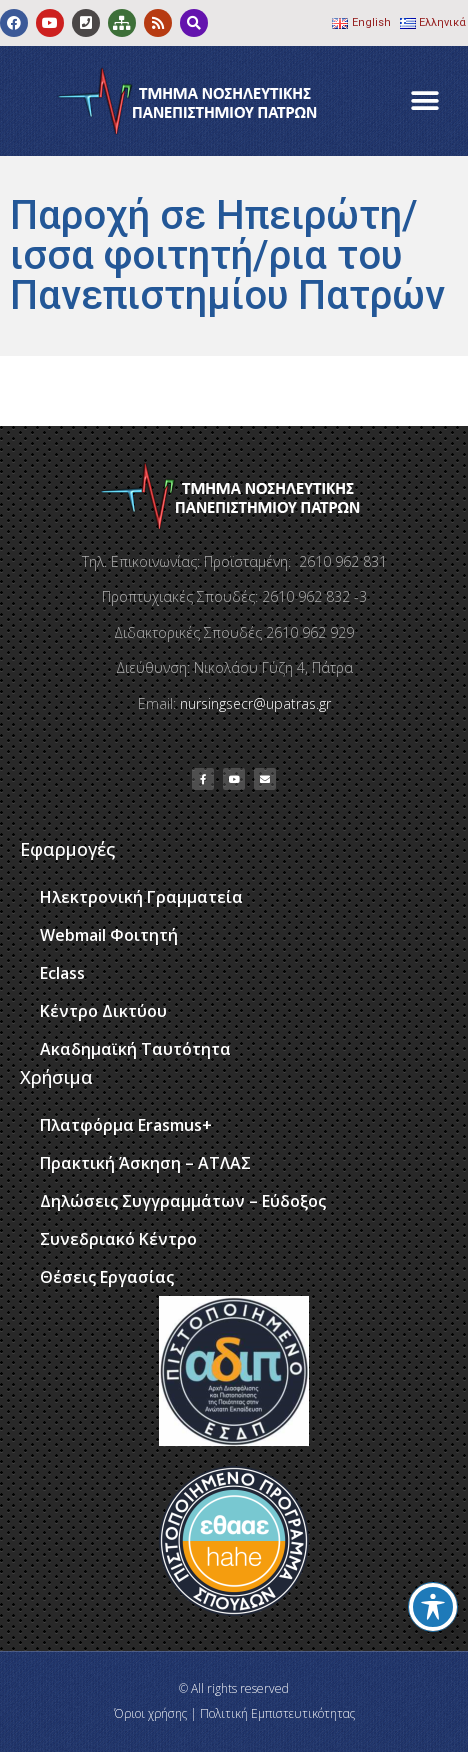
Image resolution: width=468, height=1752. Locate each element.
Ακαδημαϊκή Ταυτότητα (135, 1049)
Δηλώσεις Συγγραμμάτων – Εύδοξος (183, 1201)
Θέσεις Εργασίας (107, 1277)
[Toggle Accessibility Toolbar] (433, 1607)
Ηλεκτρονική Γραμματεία (141, 897)
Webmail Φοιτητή (109, 935)
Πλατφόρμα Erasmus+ (126, 1125)
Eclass (62, 973)
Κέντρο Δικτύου (103, 1011)
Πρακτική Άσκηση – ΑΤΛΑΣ (145, 1163)
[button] (425, 101)
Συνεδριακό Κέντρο (118, 1239)
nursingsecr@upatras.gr (255, 703)
